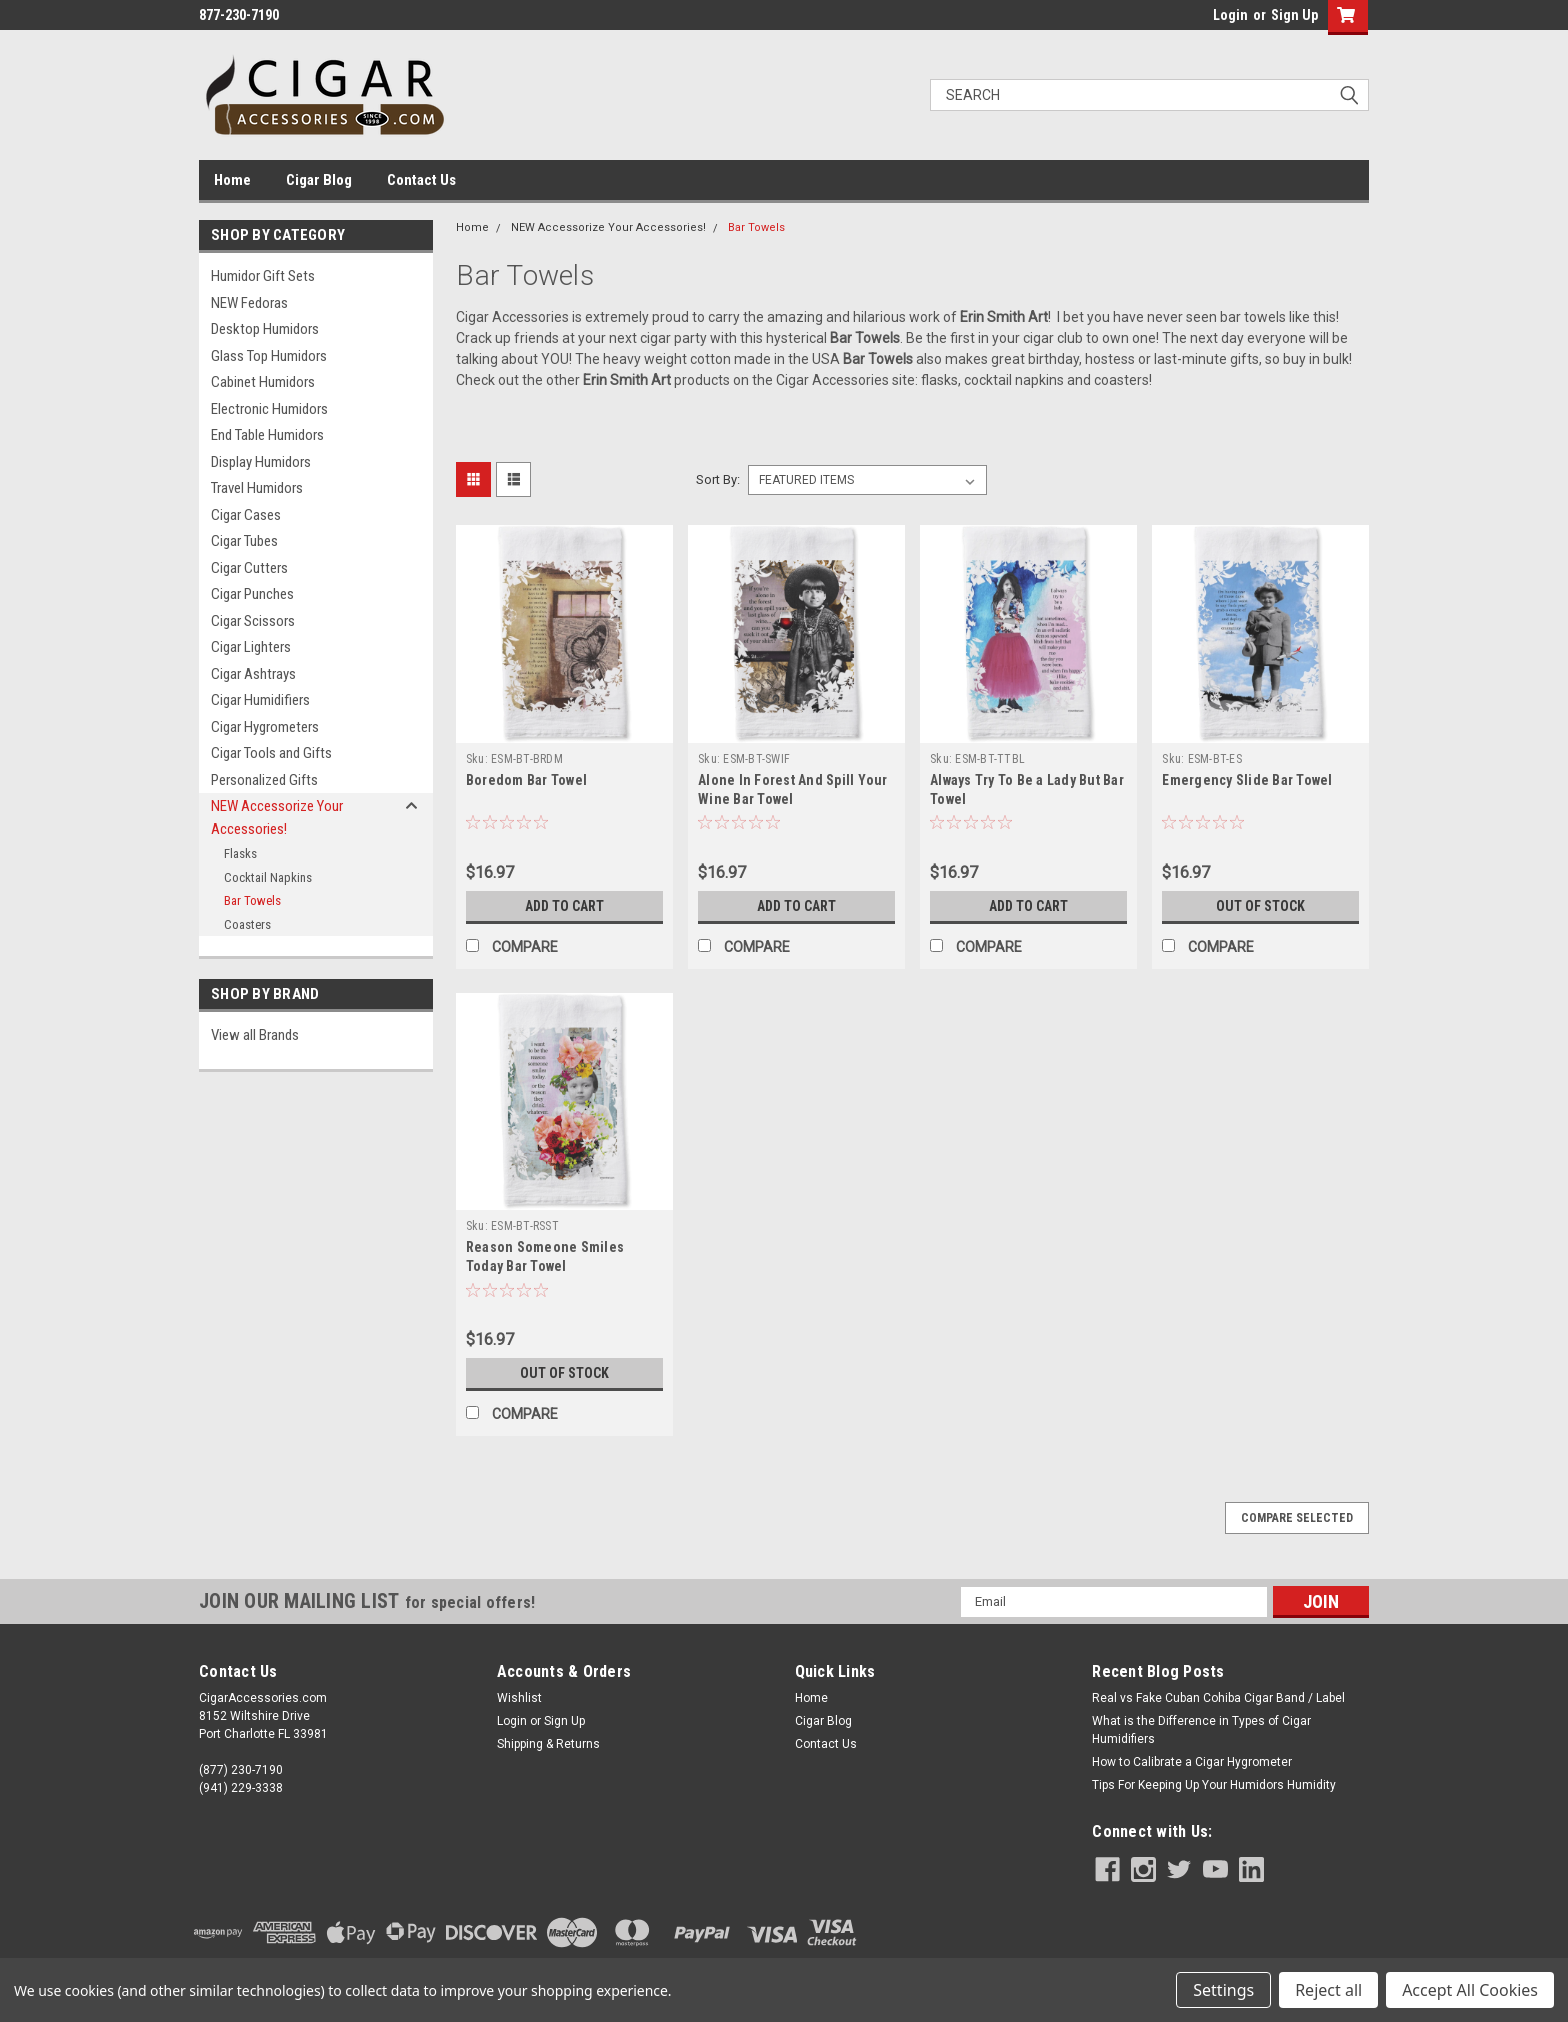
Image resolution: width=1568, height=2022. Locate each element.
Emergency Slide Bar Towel (1247, 780)
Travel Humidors (257, 488)
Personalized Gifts (264, 780)
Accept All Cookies (1470, 1990)
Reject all (1328, 1990)
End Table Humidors (267, 435)
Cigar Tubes (244, 541)
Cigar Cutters (249, 568)
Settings (1223, 1990)
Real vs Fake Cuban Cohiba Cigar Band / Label (1218, 1698)
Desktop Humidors (265, 329)
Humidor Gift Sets (263, 276)
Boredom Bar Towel (526, 780)
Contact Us (421, 180)
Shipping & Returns (548, 1744)
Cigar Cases (246, 515)
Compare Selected (1297, 1518)
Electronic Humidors (269, 409)
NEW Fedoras (249, 303)
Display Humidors (261, 462)
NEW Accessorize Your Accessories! (277, 817)
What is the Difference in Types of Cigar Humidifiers (1201, 1730)
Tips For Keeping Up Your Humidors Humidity (1214, 1785)
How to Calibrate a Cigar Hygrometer (1192, 1762)
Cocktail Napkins (268, 877)
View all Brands (255, 1035)
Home (232, 180)
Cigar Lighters (251, 647)
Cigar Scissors (253, 621)
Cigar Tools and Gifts (271, 753)
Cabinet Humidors (263, 382)
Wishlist (519, 1698)
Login (1230, 15)
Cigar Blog (319, 180)
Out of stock (1260, 906)
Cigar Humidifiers (260, 700)
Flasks (240, 853)
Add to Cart (564, 906)
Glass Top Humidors (269, 356)
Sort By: (718, 479)
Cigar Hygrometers (265, 727)
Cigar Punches (252, 594)
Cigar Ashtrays (253, 674)
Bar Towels (252, 900)
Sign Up (1294, 15)
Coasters (247, 924)
